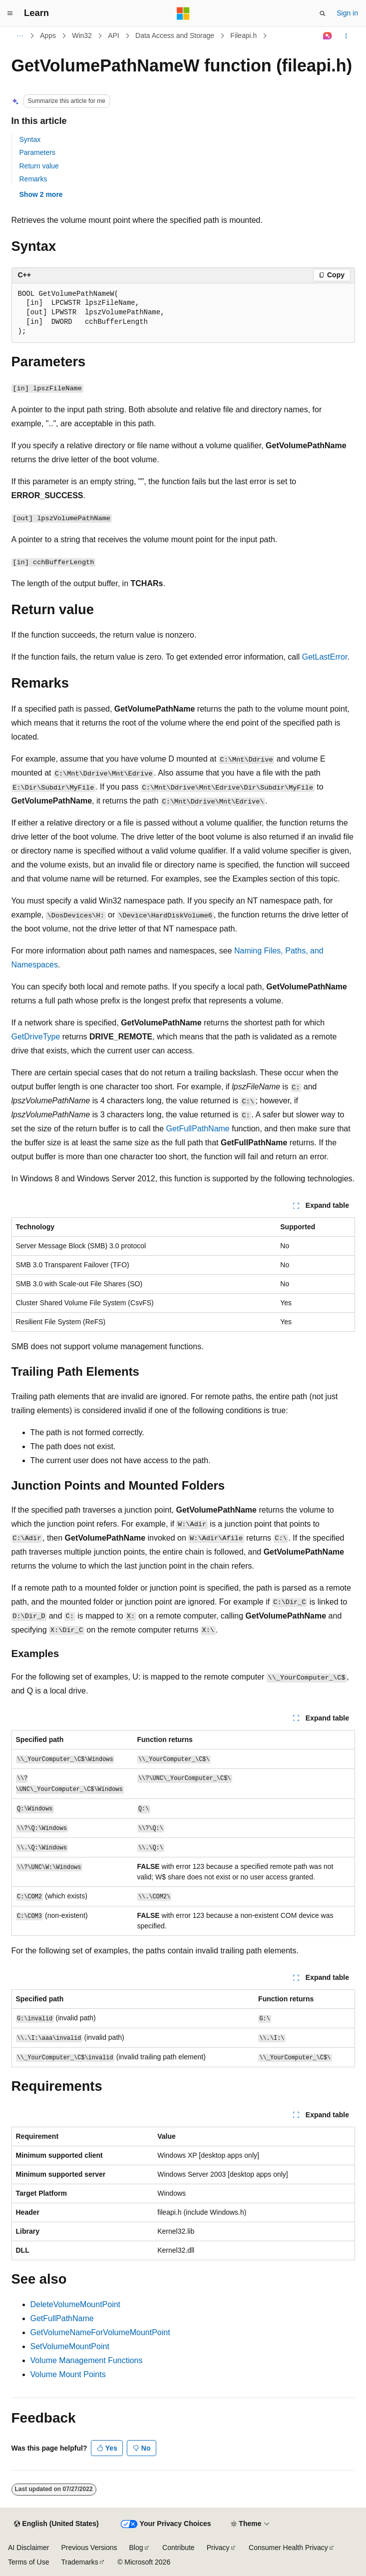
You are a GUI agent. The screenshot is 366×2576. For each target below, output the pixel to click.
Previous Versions (89, 2548)
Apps (48, 35)
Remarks (33, 179)
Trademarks (79, 2562)
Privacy (218, 2548)
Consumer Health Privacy (288, 2548)
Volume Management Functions (86, 2360)
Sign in (347, 13)
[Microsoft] (183, 13)
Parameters (37, 152)
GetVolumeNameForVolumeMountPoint (100, 2332)
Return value (39, 166)
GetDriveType (35, 1036)
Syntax (30, 139)
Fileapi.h (243, 35)
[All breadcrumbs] (20, 36)
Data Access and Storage (174, 35)
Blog (136, 2548)
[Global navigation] (10, 13)
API (113, 35)
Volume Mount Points (68, 2374)
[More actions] (346, 36)
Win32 (82, 35)
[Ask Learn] (327, 36)
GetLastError (325, 657)
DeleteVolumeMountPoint (75, 2304)
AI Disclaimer (28, 2548)
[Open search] (323, 13)
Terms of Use (28, 2562)
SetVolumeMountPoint (69, 2346)
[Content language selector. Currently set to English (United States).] (56, 2524)
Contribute (178, 2548)
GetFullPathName (198, 1128)
